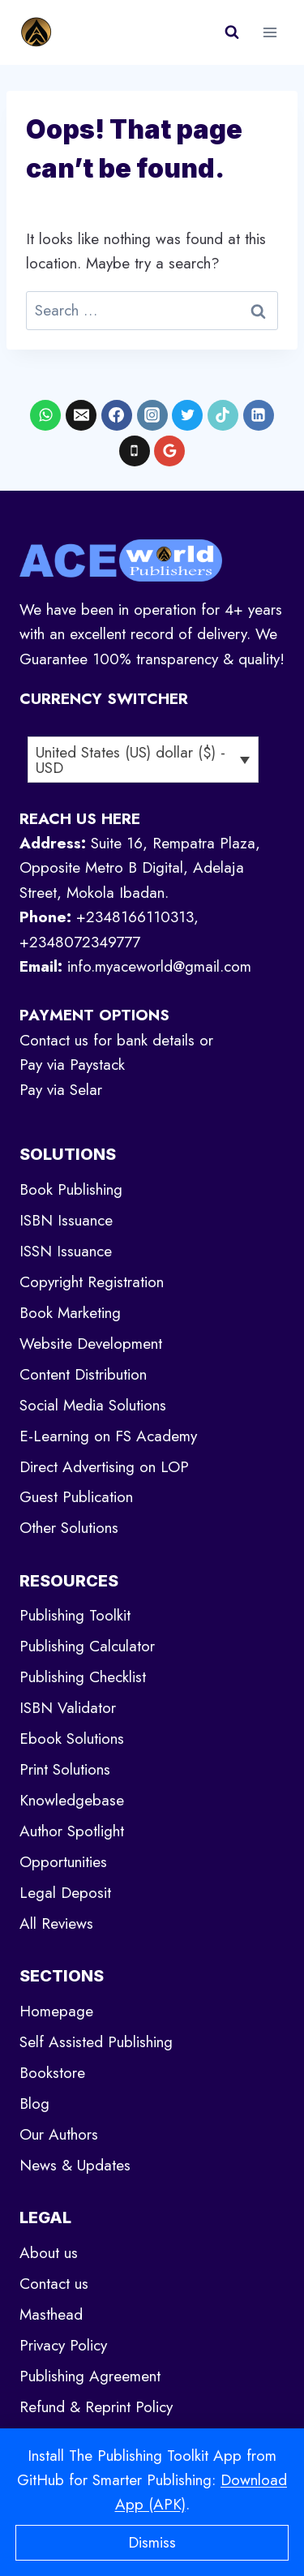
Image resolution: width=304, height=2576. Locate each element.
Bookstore (52, 2073)
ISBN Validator (67, 1708)
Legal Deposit (65, 1893)
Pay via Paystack (72, 1064)
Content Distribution (83, 1374)
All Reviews (56, 1923)
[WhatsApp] (45, 415)
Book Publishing (70, 1189)
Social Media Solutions (92, 1405)
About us (48, 2253)
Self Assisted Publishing (96, 2042)
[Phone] (134, 451)
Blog (34, 2103)
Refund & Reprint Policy (96, 2407)
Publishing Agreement (90, 2376)
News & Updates (75, 2165)
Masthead (51, 2314)
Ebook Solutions (71, 1739)
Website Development (90, 1344)
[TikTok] (223, 415)
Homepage (56, 2011)
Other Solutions (68, 1528)
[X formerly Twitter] (187, 415)
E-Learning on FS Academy (108, 1436)
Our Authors (58, 2134)
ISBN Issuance (66, 1220)
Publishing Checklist (82, 1677)
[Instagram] (152, 415)
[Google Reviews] (169, 451)
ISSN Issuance (65, 1251)
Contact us (53, 2284)
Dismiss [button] (152, 2542)
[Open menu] (270, 32)
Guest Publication (76, 1497)
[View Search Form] (231, 32)
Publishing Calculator (87, 1646)
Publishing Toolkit (75, 1615)
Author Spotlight (71, 1831)
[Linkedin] (258, 415)
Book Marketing (70, 1313)
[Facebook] (116, 415)
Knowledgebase (71, 1800)
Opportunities (63, 1862)
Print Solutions (64, 1769)
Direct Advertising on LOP (104, 1467)
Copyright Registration (91, 1282)
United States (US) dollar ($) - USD (130, 760)
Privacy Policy (63, 2345)
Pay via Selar (60, 1090)
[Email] (81, 415)
